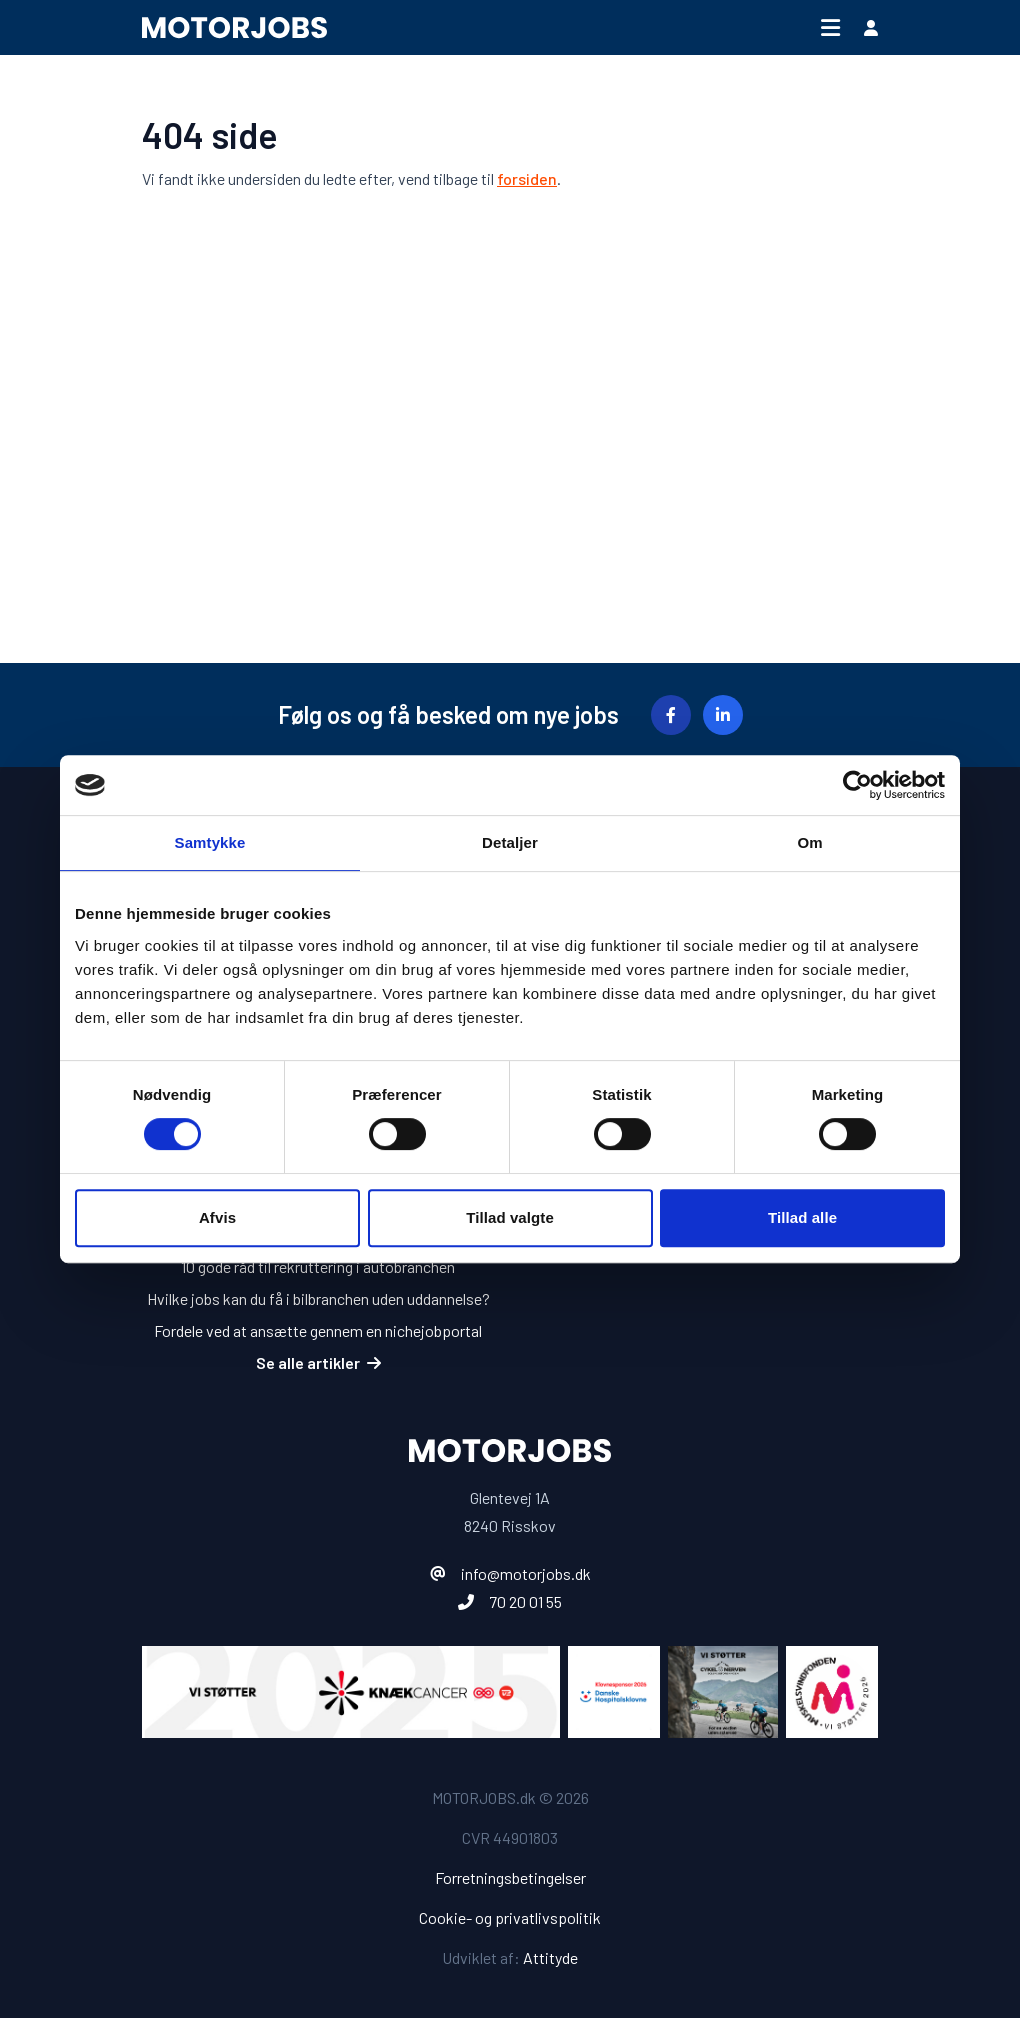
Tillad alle (802, 1217)
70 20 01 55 (525, 1601)
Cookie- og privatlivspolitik (510, 1917)
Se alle (318, 1362)
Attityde (550, 1957)
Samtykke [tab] (210, 842)
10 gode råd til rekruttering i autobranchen (318, 1266)
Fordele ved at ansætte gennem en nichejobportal (318, 1330)
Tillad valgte (510, 1217)
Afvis (217, 1217)
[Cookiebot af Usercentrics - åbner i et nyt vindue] (857, 785)
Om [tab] (809, 842)
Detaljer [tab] (510, 842)
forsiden (527, 178)
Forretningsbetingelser (510, 1877)
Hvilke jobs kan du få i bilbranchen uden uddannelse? (318, 1298)
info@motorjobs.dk (526, 1573)
